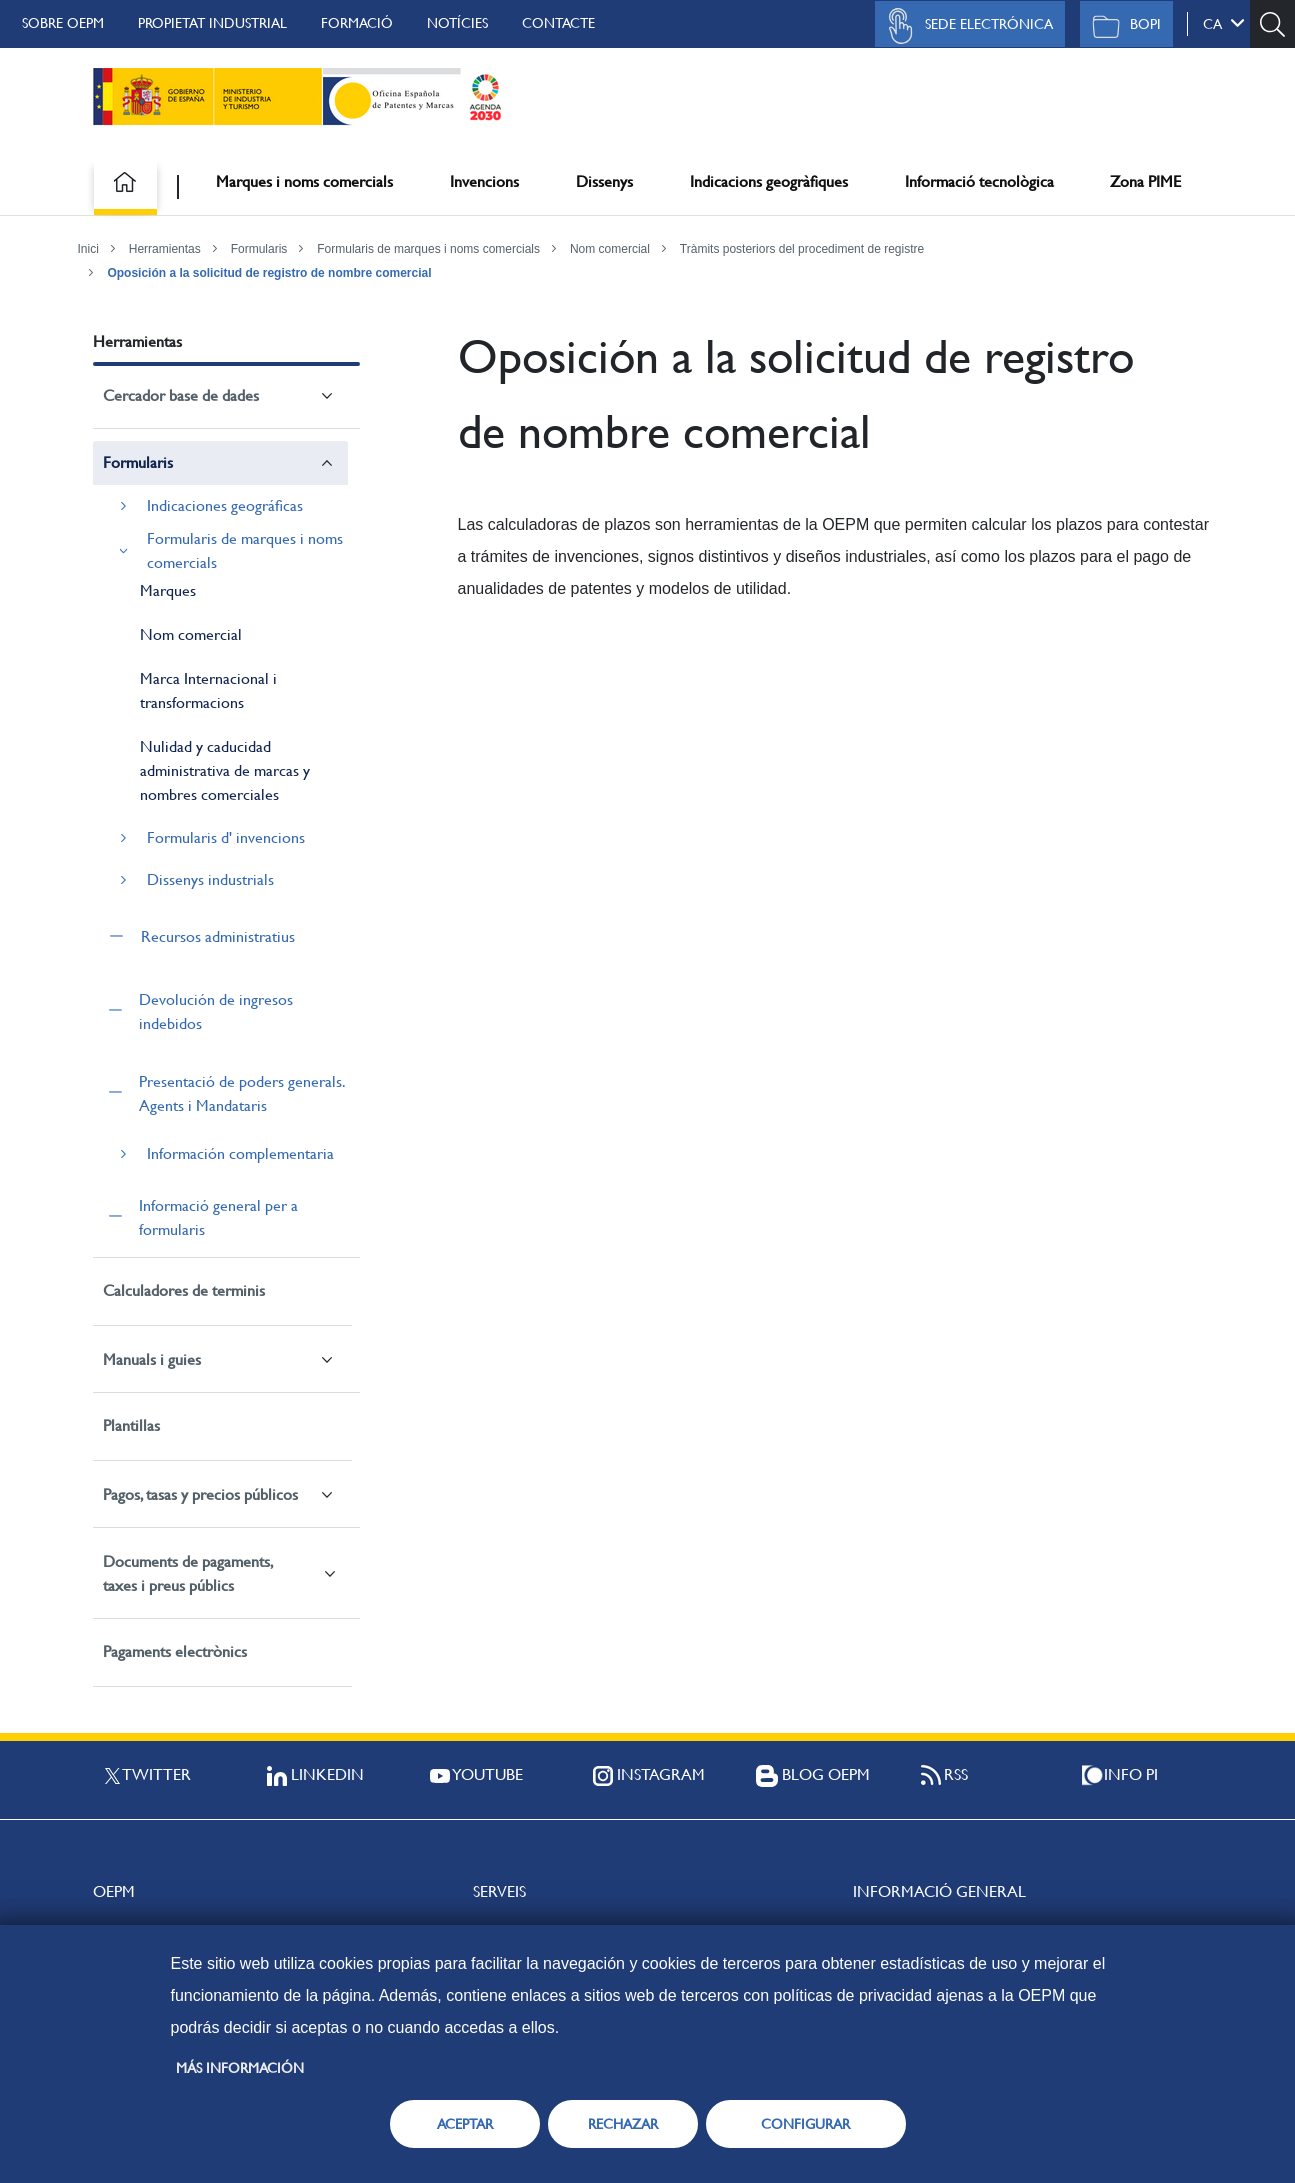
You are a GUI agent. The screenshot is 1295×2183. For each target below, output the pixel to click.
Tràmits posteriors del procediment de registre (802, 249)
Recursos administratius (218, 936)
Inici (88, 249)
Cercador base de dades (181, 395)
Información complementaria (240, 1153)
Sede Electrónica (965, 26)
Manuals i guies (152, 1359)
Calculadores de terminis (184, 1290)
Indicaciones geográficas (225, 505)
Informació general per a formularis (218, 1217)
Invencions (484, 181)
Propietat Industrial (212, 23)
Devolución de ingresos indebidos (216, 1011)
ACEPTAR (465, 2124)
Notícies (457, 23)
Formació (357, 23)
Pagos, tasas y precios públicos (200, 1494)
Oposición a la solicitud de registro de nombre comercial (269, 273)
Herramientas (165, 249)
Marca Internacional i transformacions (208, 690)
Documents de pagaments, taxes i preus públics (187, 1573)
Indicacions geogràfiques (769, 181)
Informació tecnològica (979, 181)
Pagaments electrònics (175, 1651)
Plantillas (131, 1425)
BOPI (1121, 26)
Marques (168, 590)
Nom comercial (610, 249)
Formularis (259, 249)
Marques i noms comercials (304, 181)
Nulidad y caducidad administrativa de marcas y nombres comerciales (225, 770)
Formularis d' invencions (226, 837)
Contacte (558, 23)
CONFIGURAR (805, 2124)
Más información (240, 2068)
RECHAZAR (623, 2124)
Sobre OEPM (63, 23)
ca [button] (1224, 23)
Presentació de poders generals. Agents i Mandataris (241, 1093)
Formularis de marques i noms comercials (428, 249)
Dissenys (604, 181)
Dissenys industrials (210, 879)
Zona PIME (1145, 181)
